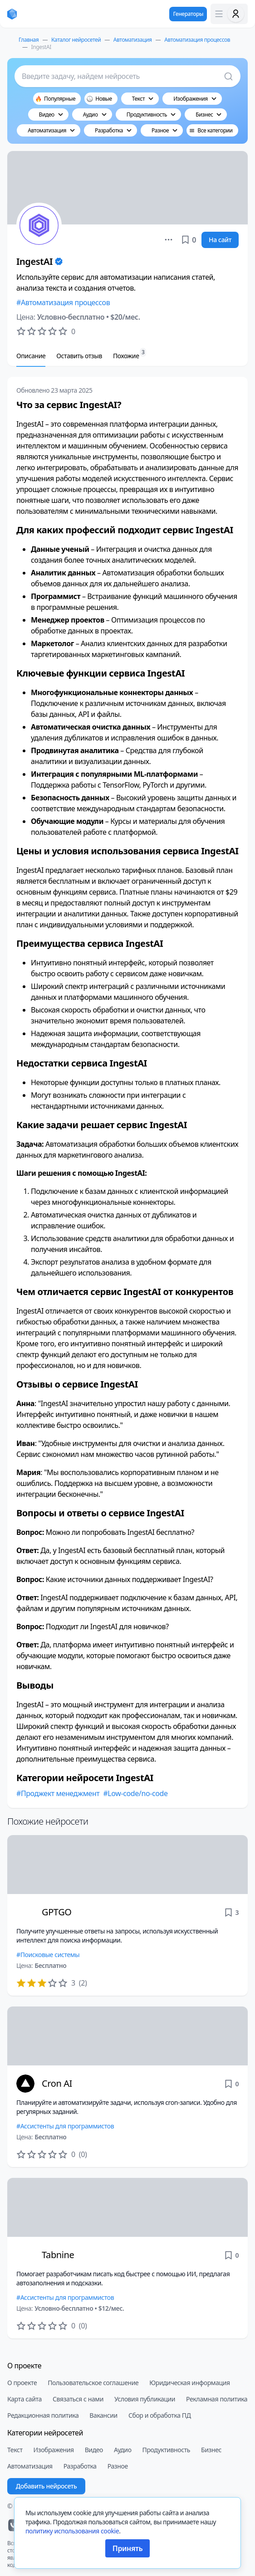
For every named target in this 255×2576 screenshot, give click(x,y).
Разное (118, 2466)
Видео (94, 2449)
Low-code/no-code (137, 1793)
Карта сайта (24, 2399)
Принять (127, 2548)
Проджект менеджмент (60, 1793)
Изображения (54, 2449)
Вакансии (103, 2415)
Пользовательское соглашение (93, 2382)
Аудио (123, 2449)
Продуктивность (166, 2449)
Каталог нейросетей (76, 40)
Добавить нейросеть (46, 2486)
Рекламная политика (216, 2399)
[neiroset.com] (12, 14)
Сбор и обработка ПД (159, 2415)
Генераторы (188, 14)
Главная (29, 40)
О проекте (22, 2382)
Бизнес (211, 2449)
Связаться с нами (78, 2399)
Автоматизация (132, 40)
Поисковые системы (50, 1954)
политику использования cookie (72, 2531)
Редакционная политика (42, 2415)
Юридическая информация (189, 2382)
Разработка (80, 2466)
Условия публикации (144, 2399)
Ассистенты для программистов (67, 2126)
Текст (15, 2449)
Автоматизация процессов (197, 40)
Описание (30, 355)
